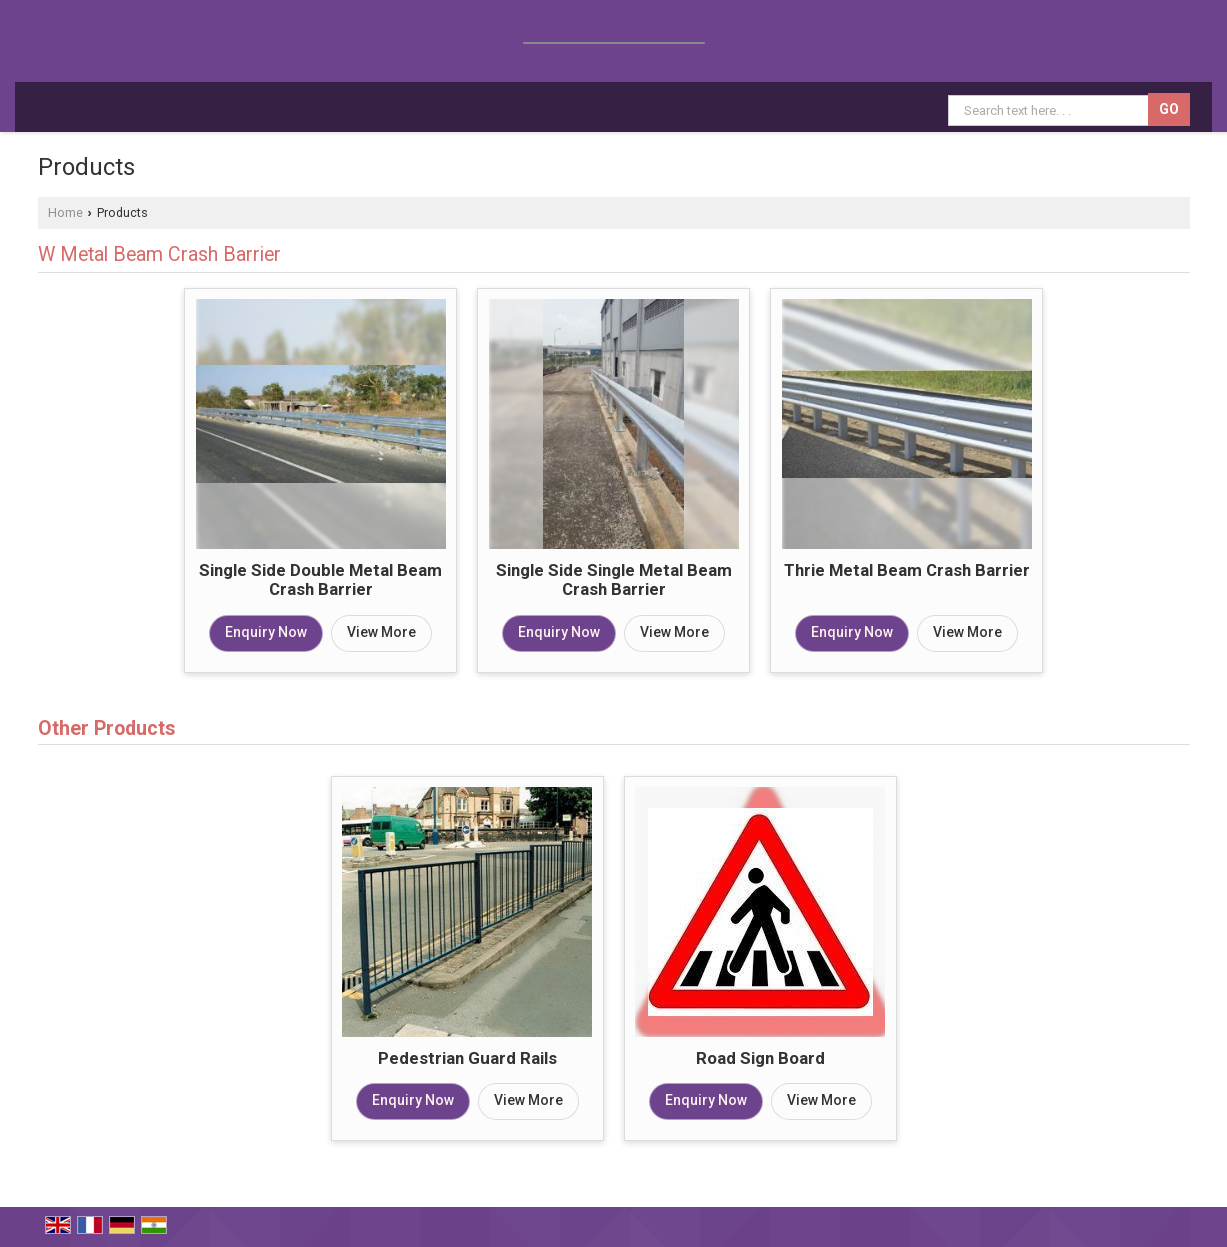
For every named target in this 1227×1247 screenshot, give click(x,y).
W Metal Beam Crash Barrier (159, 254)
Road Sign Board (760, 1058)
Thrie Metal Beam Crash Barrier (907, 570)
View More (381, 632)
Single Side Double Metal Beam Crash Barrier (320, 580)
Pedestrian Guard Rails (467, 1058)
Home (65, 212)
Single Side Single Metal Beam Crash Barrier (614, 580)
